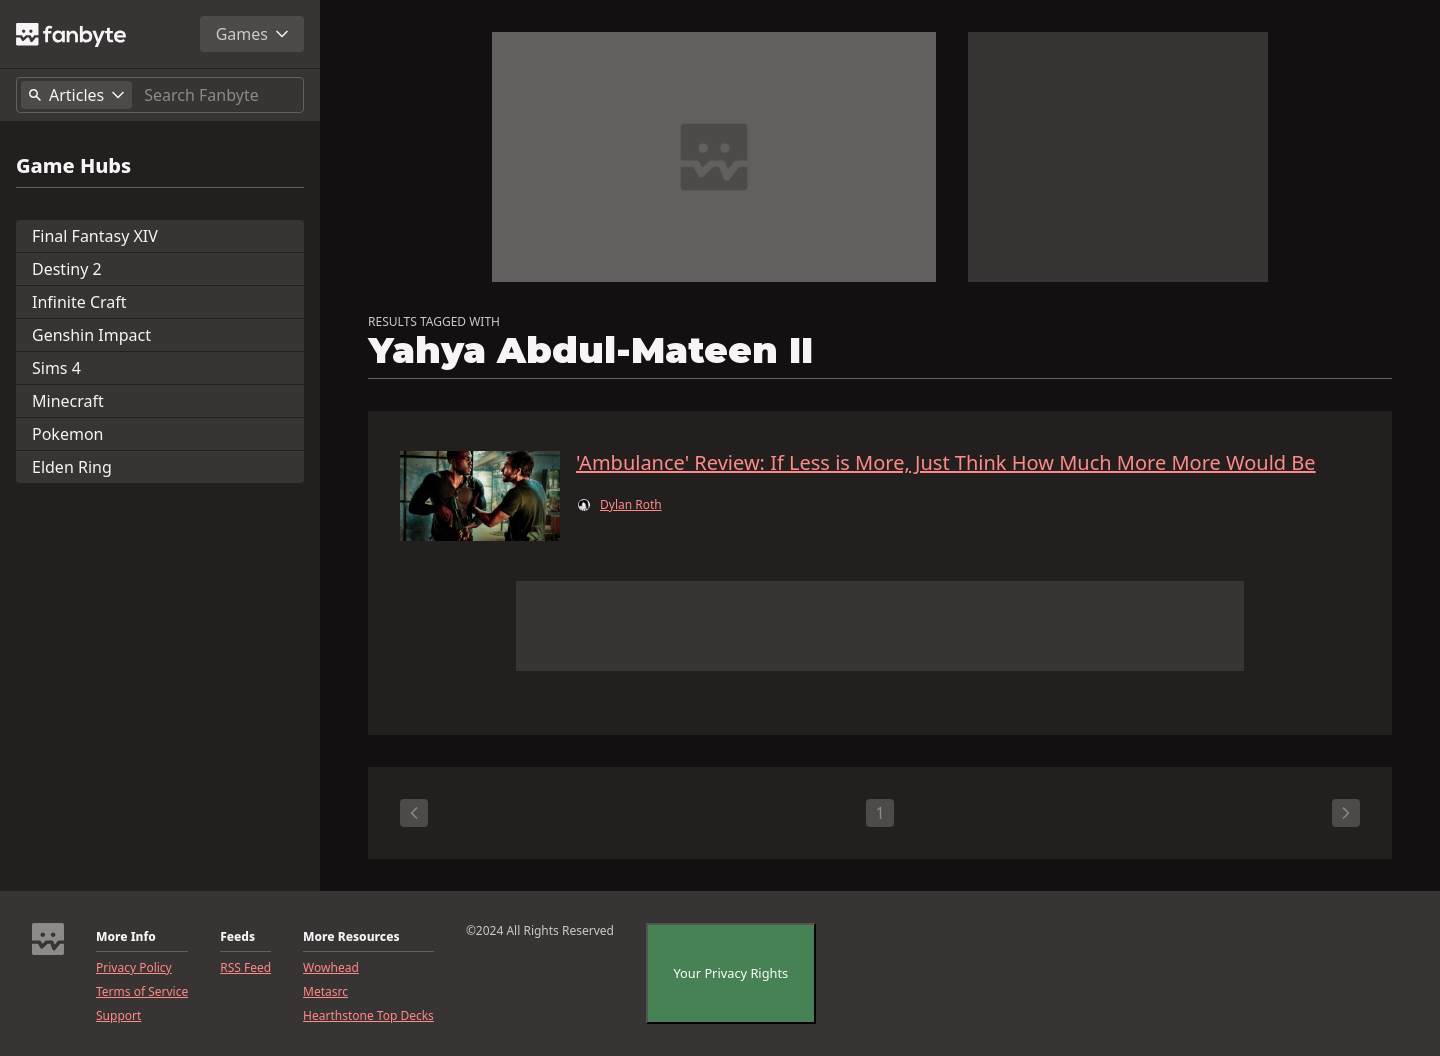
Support (118, 1016)
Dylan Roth (631, 505)
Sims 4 (56, 368)
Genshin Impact (91, 335)
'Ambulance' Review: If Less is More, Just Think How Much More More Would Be (946, 463)
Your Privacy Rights (731, 973)
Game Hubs (73, 166)
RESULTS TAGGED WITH (434, 322)
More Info (126, 937)
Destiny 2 (67, 269)
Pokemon (67, 434)
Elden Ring (72, 467)
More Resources (351, 937)
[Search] (219, 95)
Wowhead (331, 968)
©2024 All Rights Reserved (540, 931)
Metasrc (325, 992)
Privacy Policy (134, 968)
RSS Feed (245, 968)
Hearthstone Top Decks (368, 1016)
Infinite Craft (79, 302)
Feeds (237, 937)
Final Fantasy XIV (95, 236)
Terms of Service (142, 992)
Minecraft (68, 401)
